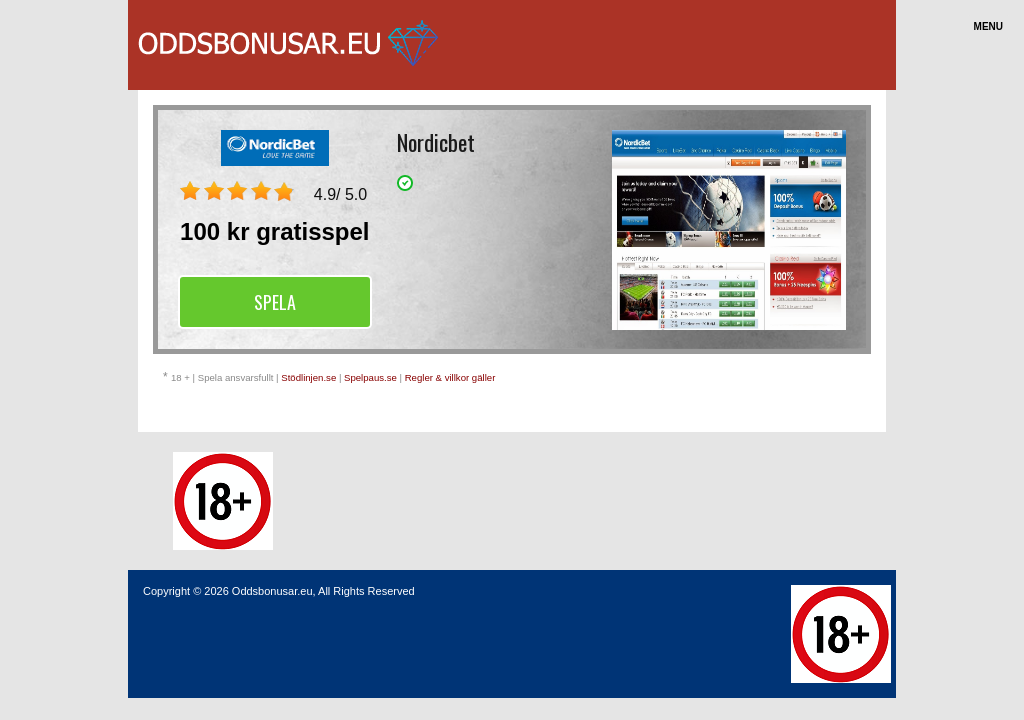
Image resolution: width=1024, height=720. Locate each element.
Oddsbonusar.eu (272, 591)
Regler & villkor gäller (450, 377)
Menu (988, 26)
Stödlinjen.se (308, 377)
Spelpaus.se (370, 377)
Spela (275, 302)
